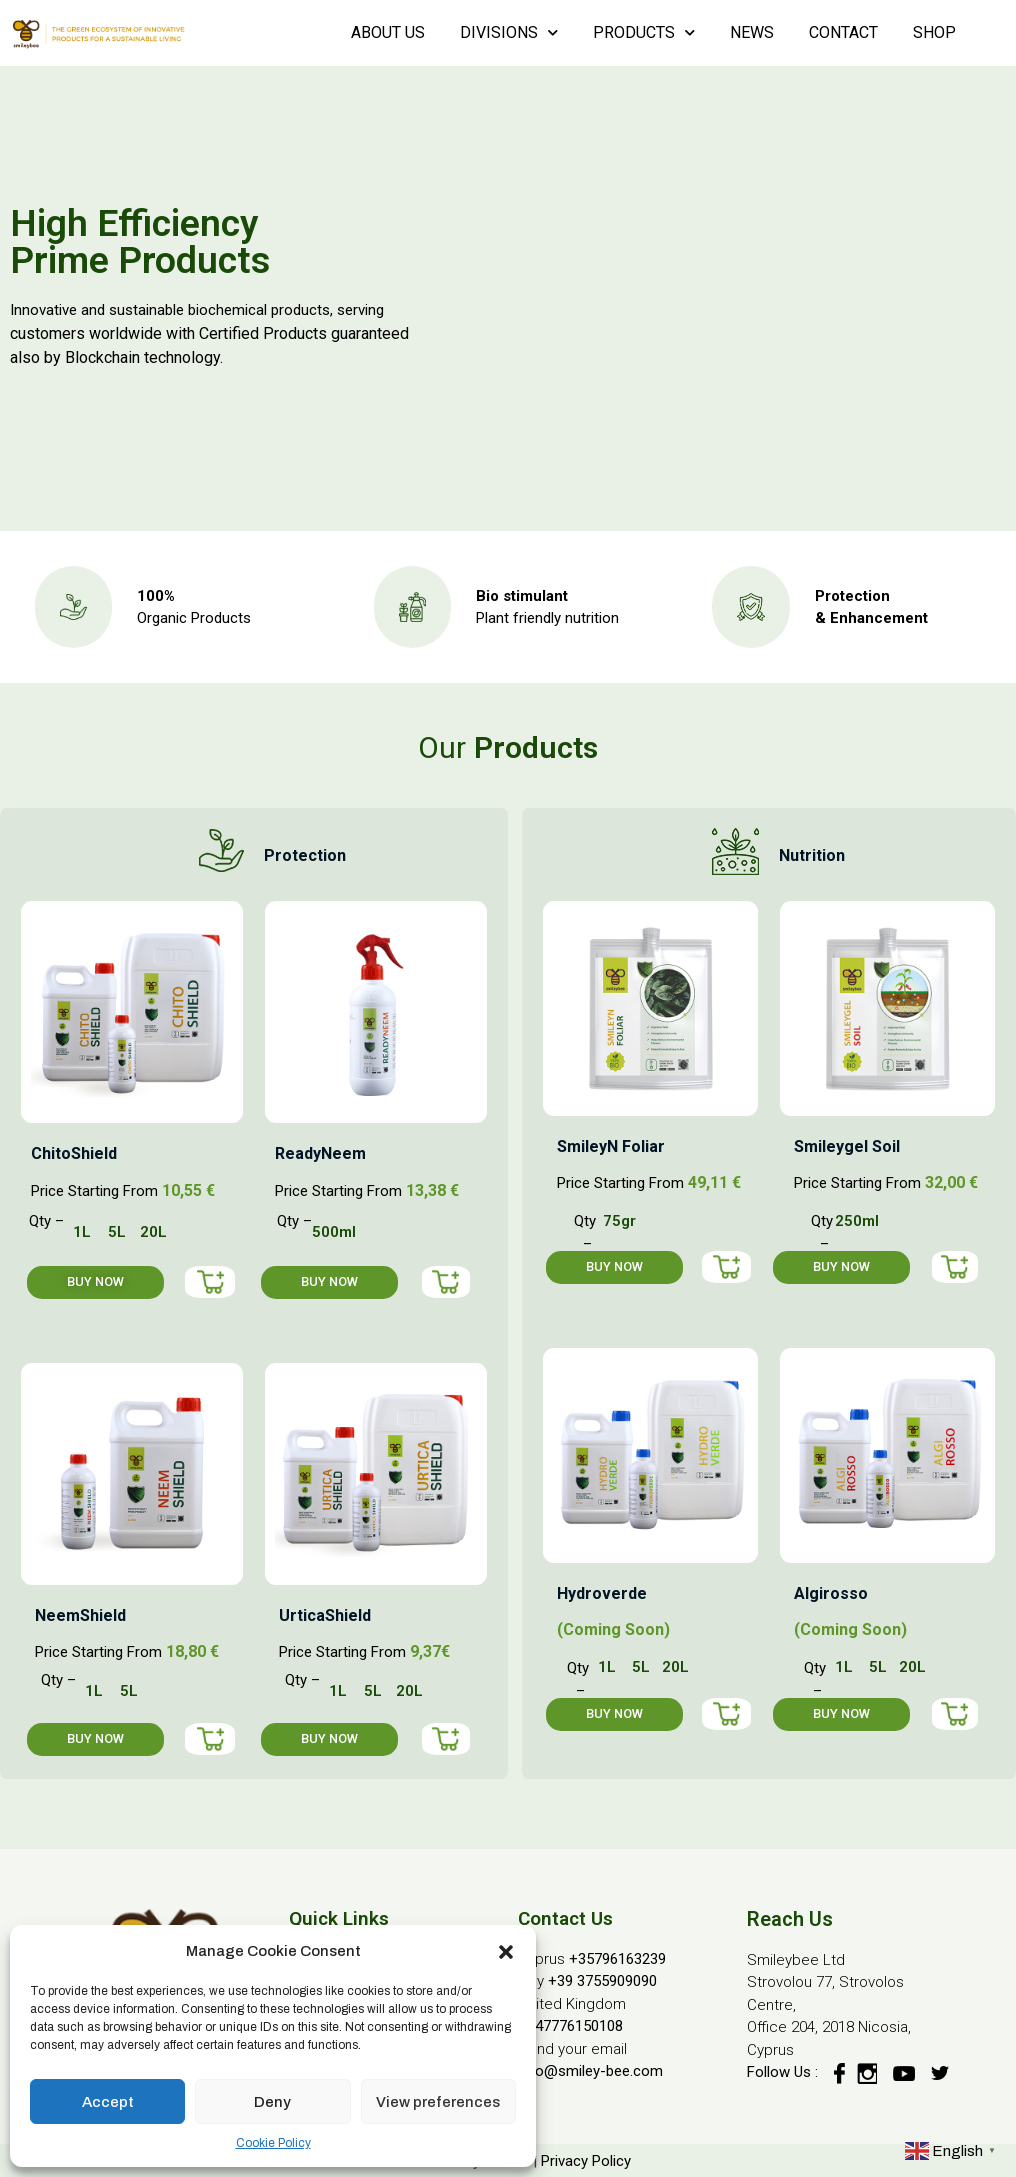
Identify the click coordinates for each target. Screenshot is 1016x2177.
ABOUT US (388, 32)
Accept (108, 2102)
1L (82, 1232)
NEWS (752, 32)
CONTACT (843, 32)
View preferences (438, 2102)
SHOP (934, 32)
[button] (506, 1951)
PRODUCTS (644, 32)
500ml (334, 1232)
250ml (857, 1221)
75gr (619, 1221)
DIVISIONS (509, 32)
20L (153, 1232)
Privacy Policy (586, 2161)
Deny (272, 2102)
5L (117, 1232)
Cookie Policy (273, 2143)
